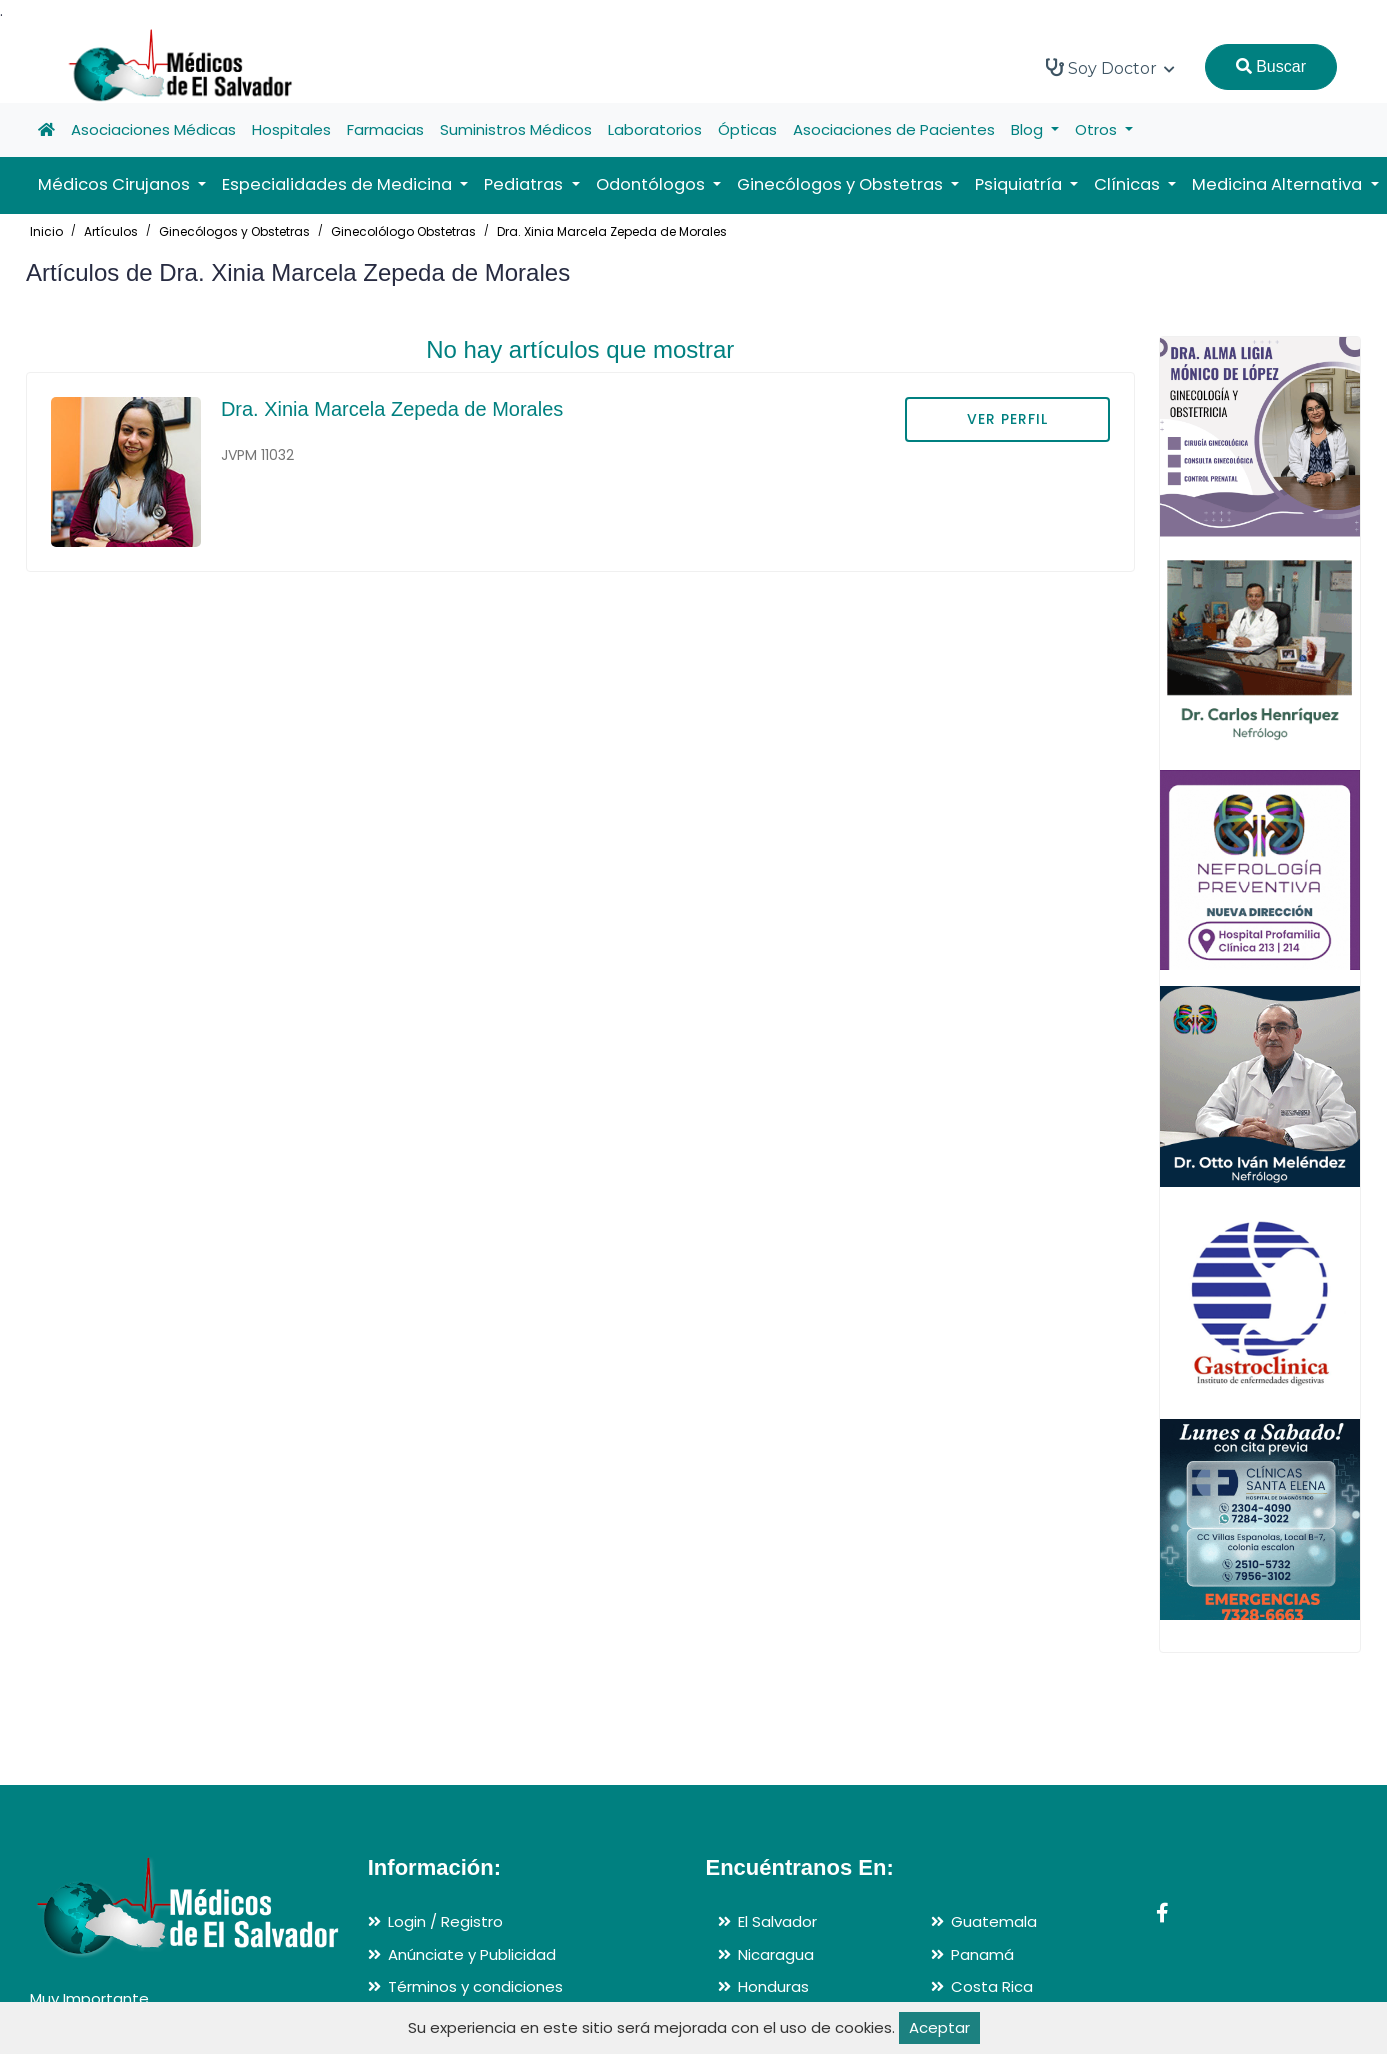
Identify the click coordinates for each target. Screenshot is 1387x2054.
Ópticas (747, 129)
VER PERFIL (1007, 419)
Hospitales (291, 129)
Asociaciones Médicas (153, 129)
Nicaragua (776, 1954)
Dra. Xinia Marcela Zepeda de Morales (612, 231)
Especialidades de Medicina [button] (339, 184)
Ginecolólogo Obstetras (403, 231)
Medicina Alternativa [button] (1279, 184)
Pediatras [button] (525, 184)
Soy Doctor (1110, 68)
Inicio (46, 231)
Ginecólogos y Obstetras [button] (842, 184)
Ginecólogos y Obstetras (234, 231)
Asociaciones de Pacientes (894, 129)
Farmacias (385, 129)
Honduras (773, 1986)
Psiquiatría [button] (1020, 184)
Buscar (1271, 66)
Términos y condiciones (475, 1986)
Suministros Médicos (516, 129)
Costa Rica (992, 1986)
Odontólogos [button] (652, 184)
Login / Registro (445, 1921)
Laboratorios (655, 129)
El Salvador (777, 1921)
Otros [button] (1098, 129)
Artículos (111, 231)
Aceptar (939, 2027)
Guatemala (994, 1921)
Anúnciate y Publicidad (472, 1954)
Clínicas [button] (1129, 184)
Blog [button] (1029, 129)
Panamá (982, 1954)
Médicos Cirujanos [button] (116, 184)
